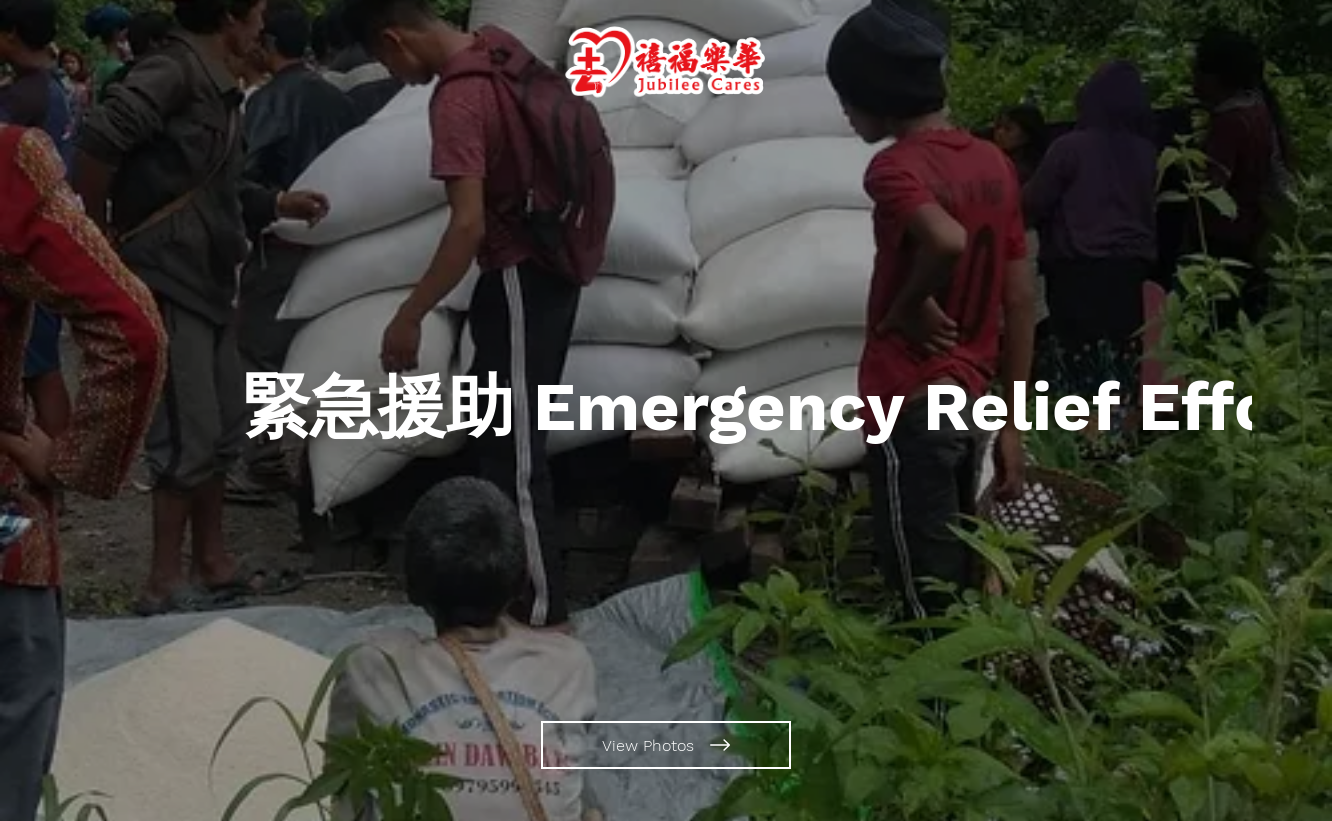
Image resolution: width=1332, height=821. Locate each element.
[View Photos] (666, 745)
